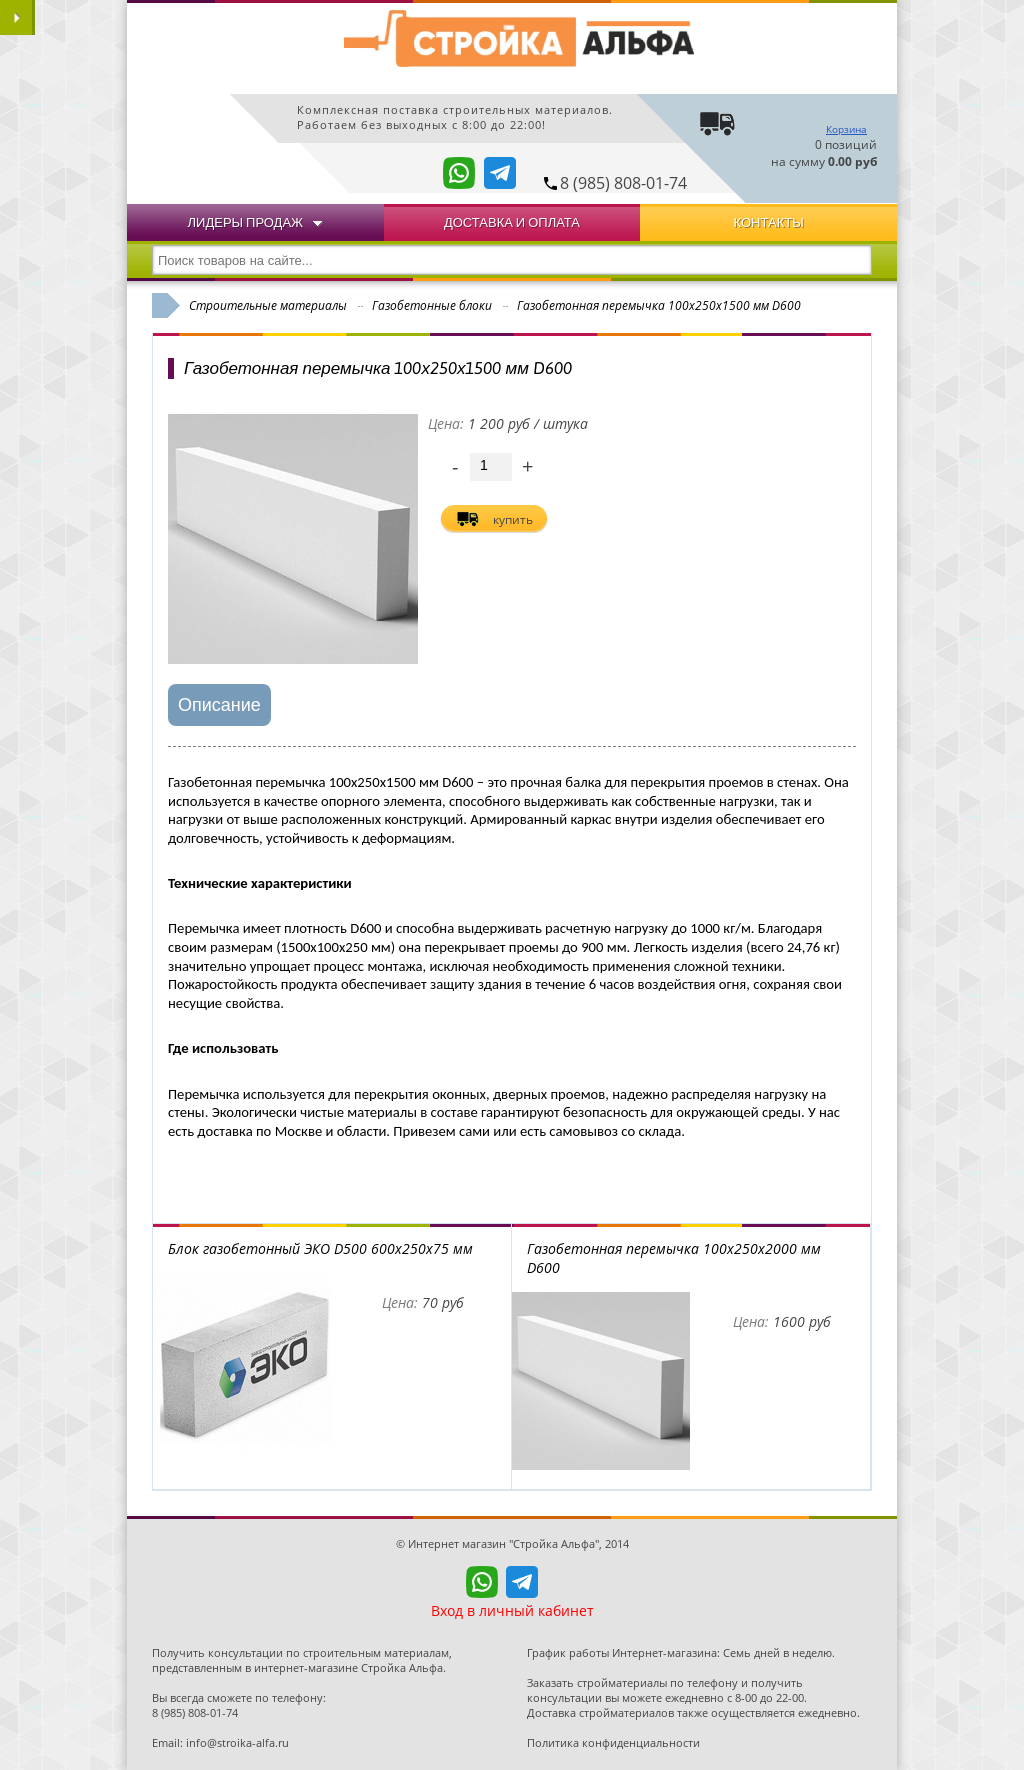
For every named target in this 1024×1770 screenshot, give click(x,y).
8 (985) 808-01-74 (623, 183)
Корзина (846, 129)
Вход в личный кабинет (512, 1610)
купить (513, 519)
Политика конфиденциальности (613, 1742)
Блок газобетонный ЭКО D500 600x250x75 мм (320, 1248)
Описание (219, 704)
